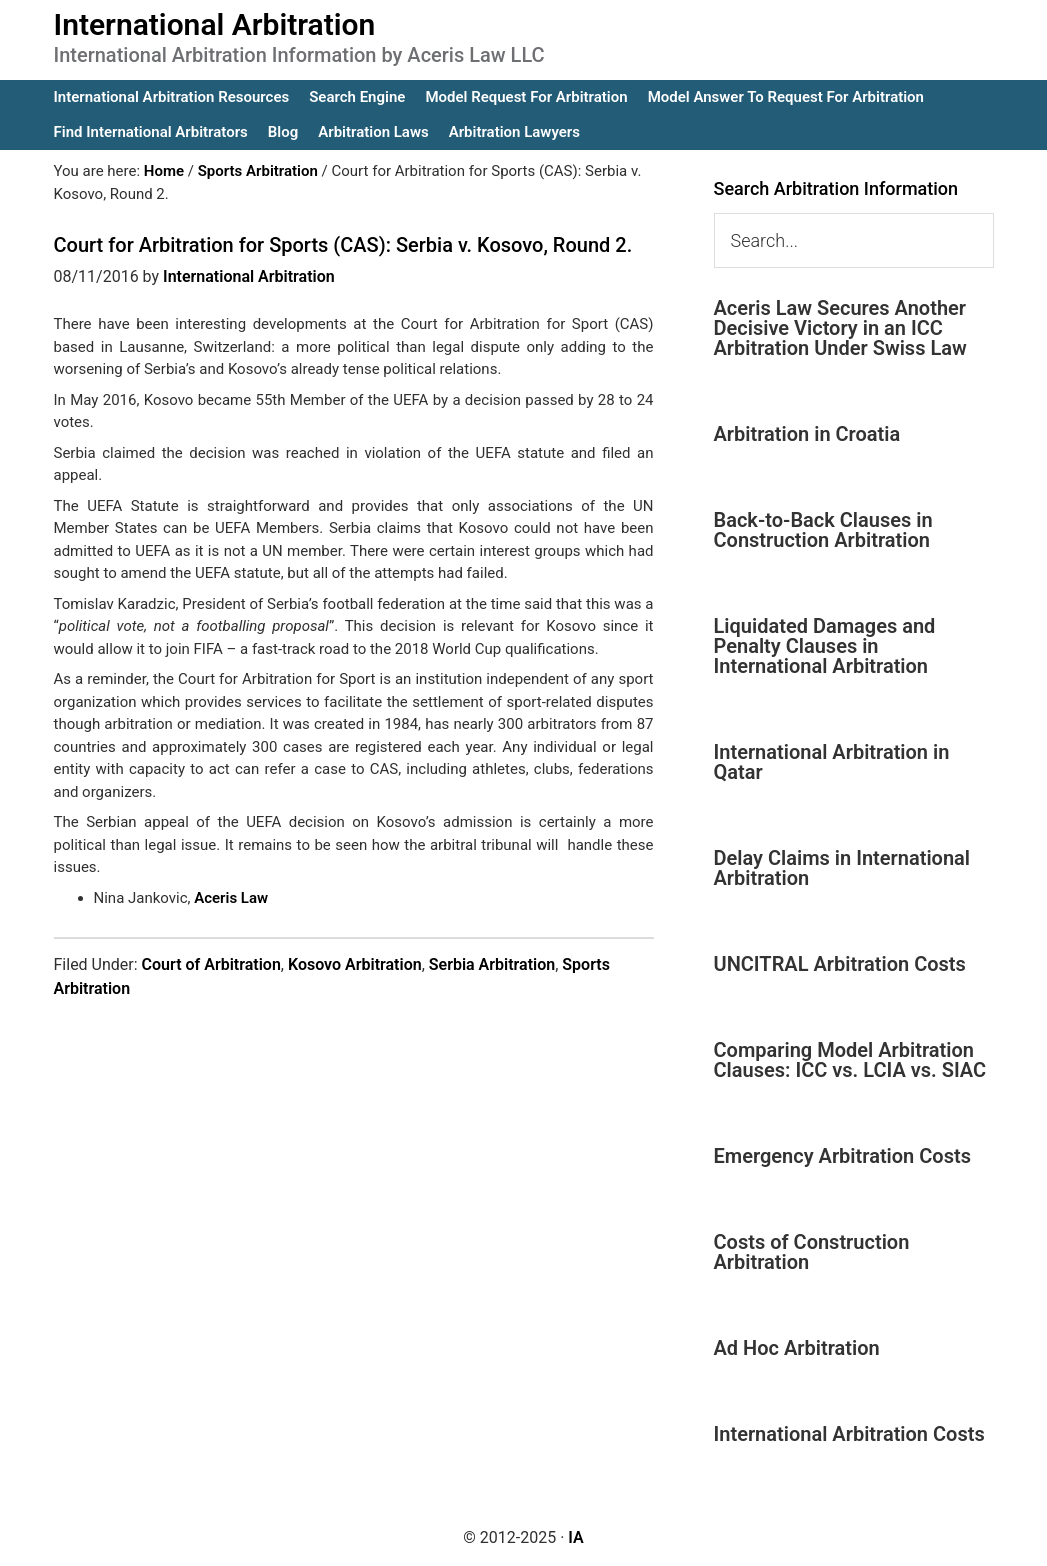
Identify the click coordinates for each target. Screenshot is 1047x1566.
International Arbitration (215, 24)
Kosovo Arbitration (355, 964)
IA (575, 1537)
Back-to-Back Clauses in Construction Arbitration (823, 530)
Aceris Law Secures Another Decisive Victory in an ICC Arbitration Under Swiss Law (840, 328)
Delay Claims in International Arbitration (842, 868)
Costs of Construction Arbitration (812, 1252)
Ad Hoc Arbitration (797, 1348)
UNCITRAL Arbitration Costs (840, 964)
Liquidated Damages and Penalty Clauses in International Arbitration (825, 646)
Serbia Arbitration (492, 964)
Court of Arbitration (211, 964)
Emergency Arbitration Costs (842, 1156)
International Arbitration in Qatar (832, 762)
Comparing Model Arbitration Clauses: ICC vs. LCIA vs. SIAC (850, 1060)
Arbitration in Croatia (807, 434)
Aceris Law (231, 898)
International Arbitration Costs (849, 1434)
